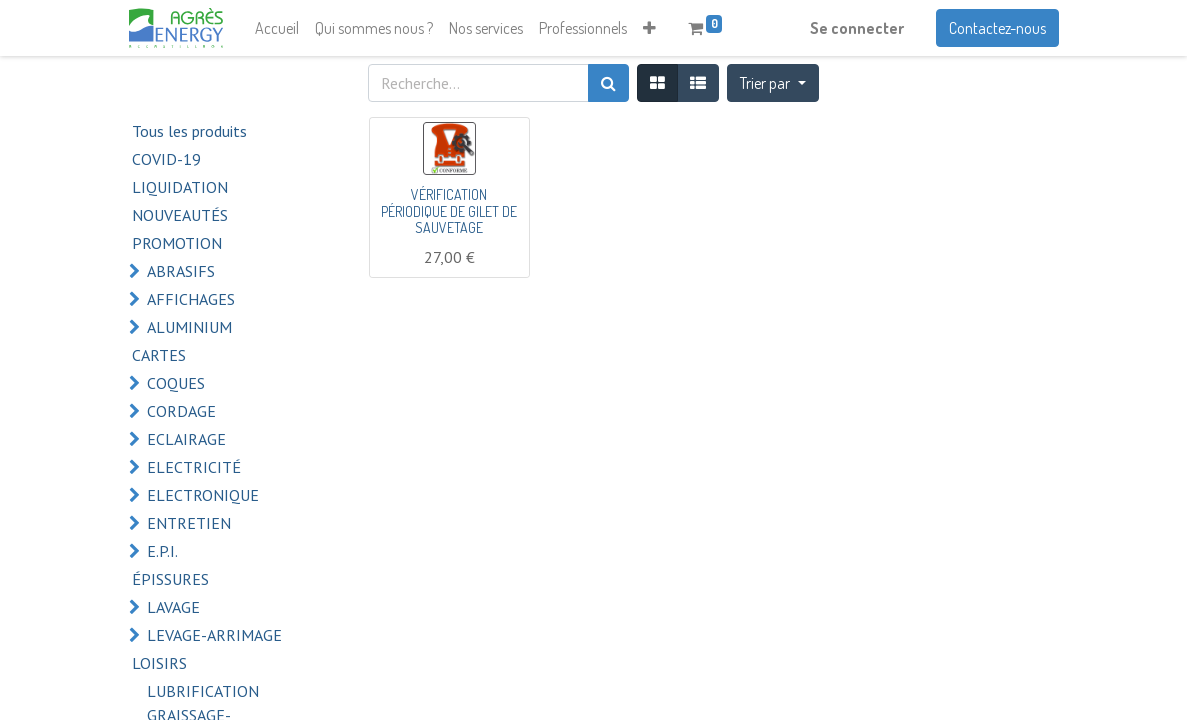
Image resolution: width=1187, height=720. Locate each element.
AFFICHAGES (191, 299)
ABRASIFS (181, 271)
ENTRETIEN (189, 523)
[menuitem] (277, 28)
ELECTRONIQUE (203, 495)
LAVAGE (173, 607)
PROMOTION (177, 243)
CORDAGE (181, 411)
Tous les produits (189, 131)
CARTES (159, 355)
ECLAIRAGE (186, 439)
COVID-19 (166, 159)
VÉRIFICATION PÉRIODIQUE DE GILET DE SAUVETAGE (449, 211)
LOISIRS (159, 663)
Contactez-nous (997, 28)
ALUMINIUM (189, 327)
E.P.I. (162, 551)
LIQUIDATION (180, 187)
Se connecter (857, 28)
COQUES (176, 383)
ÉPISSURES (170, 579)
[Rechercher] (608, 83)
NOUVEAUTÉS (180, 215)
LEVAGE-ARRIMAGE (214, 635)
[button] (649, 28)
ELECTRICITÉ (194, 467)
